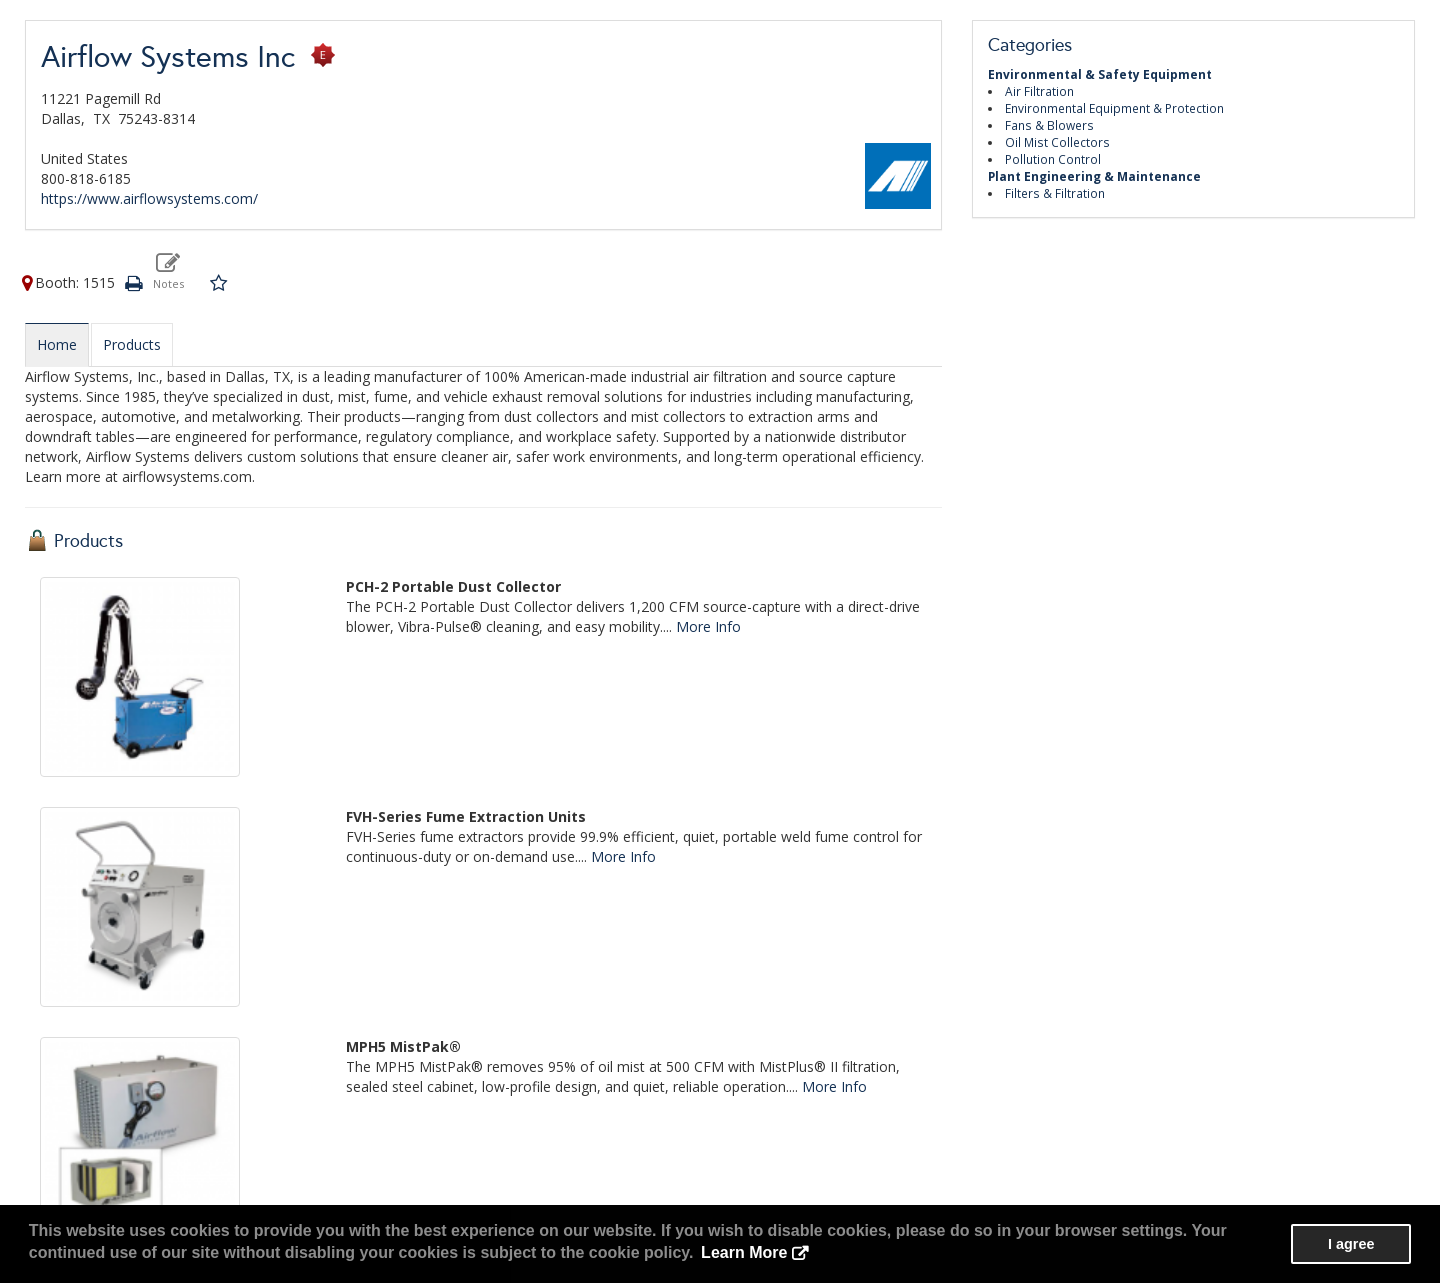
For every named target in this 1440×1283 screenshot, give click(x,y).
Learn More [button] (744, 1252)
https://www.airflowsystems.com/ (149, 198)
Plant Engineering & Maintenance (1094, 176)
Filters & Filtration (1055, 193)
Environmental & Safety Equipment (1100, 74)
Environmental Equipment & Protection (1114, 108)
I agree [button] (1351, 1244)
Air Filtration (1039, 91)
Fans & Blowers (1049, 125)
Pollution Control (1053, 159)
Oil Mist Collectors (1057, 142)
